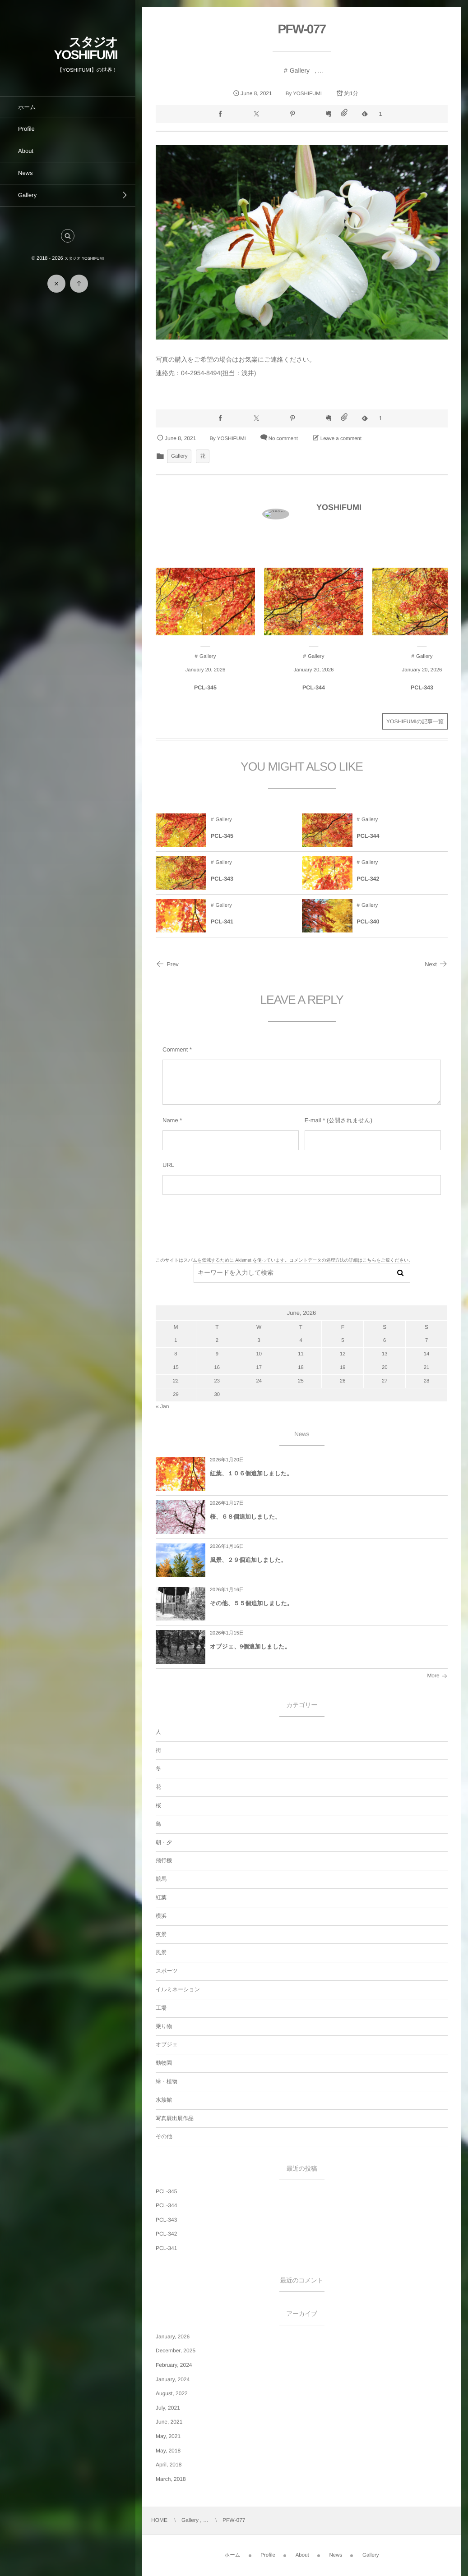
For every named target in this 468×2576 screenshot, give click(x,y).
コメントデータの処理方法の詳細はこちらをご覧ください (348, 1260)
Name (170, 1120)
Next (436, 964)
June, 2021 (169, 2422)
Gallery (300, 70)
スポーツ (167, 1971)
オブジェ (167, 2044)
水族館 (164, 2100)
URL (168, 1165)
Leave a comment (340, 438)
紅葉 (161, 1897)
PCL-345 (166, 2191)
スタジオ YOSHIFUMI (85, 48)
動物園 (164, 2063)
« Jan (162, 1406)
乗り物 (164, 2026)
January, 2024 (173, 2379)
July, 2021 (168, 2408)
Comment (175, 1049)
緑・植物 (166, 2081)
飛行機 (164, 1860)
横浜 (161, 1916)
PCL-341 (166, 2248)
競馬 (161, 1879)
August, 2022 (172, 2393)
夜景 (161, 1934)
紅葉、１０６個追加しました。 (251, 1473)
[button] (68, 236)
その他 (164, 2136)
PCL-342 (166, 2234)
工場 (161, 2008)
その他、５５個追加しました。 (251, 1603)
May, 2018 (168, 2450)
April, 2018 (168, 2464)
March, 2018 (171, 2479)
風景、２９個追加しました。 (248, 1560)
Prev (167, 964)
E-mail (313, 1120)
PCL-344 (166, 2205)
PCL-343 (166, 2220)
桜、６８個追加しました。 (245, 1516)
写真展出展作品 (175, 2118)
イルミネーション (178, 1989)
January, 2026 (173, 2336)
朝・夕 (164, 1842)
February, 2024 (174, 2365)
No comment (283, 438)
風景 (161, 1952)
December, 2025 (175, 2350)
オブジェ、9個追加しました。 (250, 1646)
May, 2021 (168, 2436)
